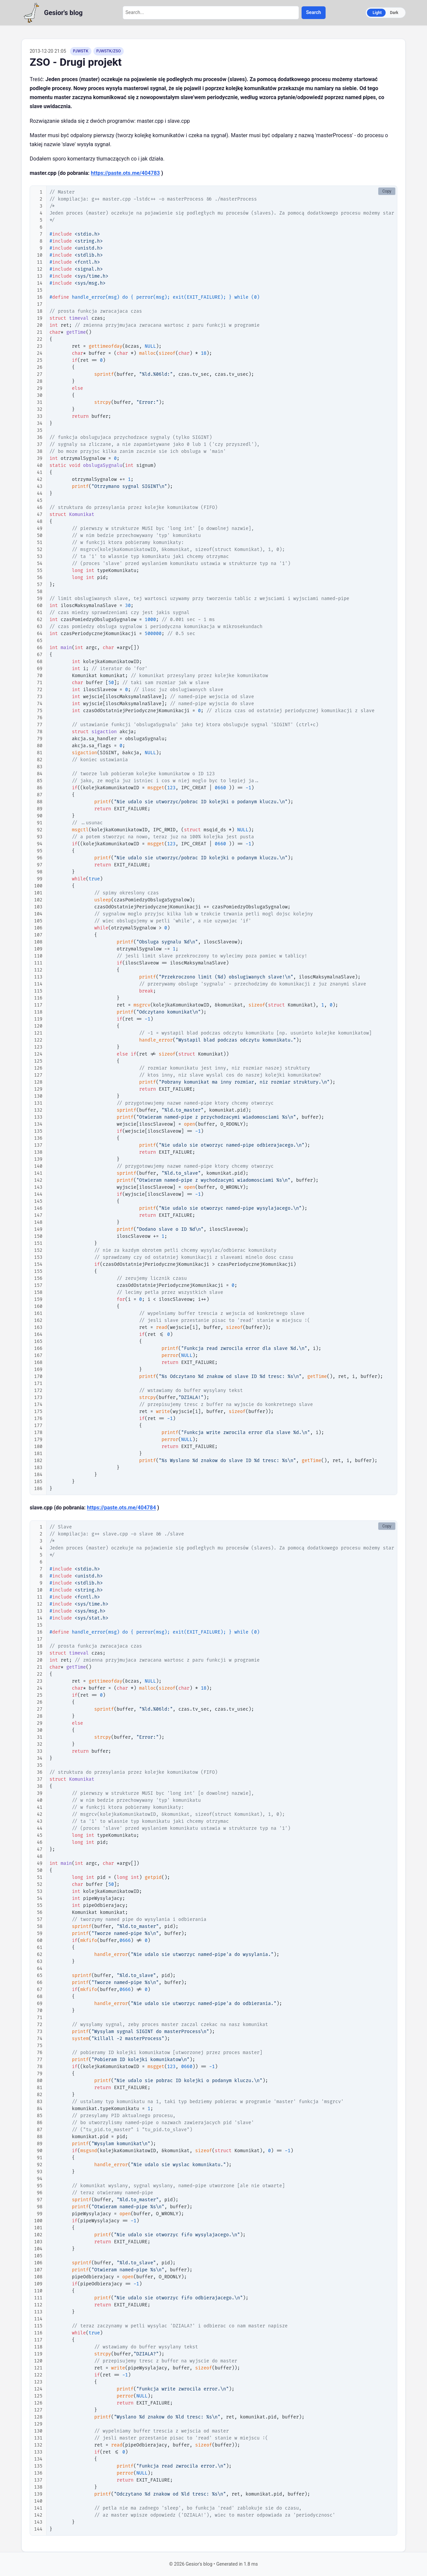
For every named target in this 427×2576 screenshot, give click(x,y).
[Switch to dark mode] (386, 12)
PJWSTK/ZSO (108, 51)
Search (313, 12)
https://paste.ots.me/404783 (125, 173)
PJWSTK (80, 51)
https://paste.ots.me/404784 (121, 1507)
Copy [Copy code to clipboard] (386, 191)
